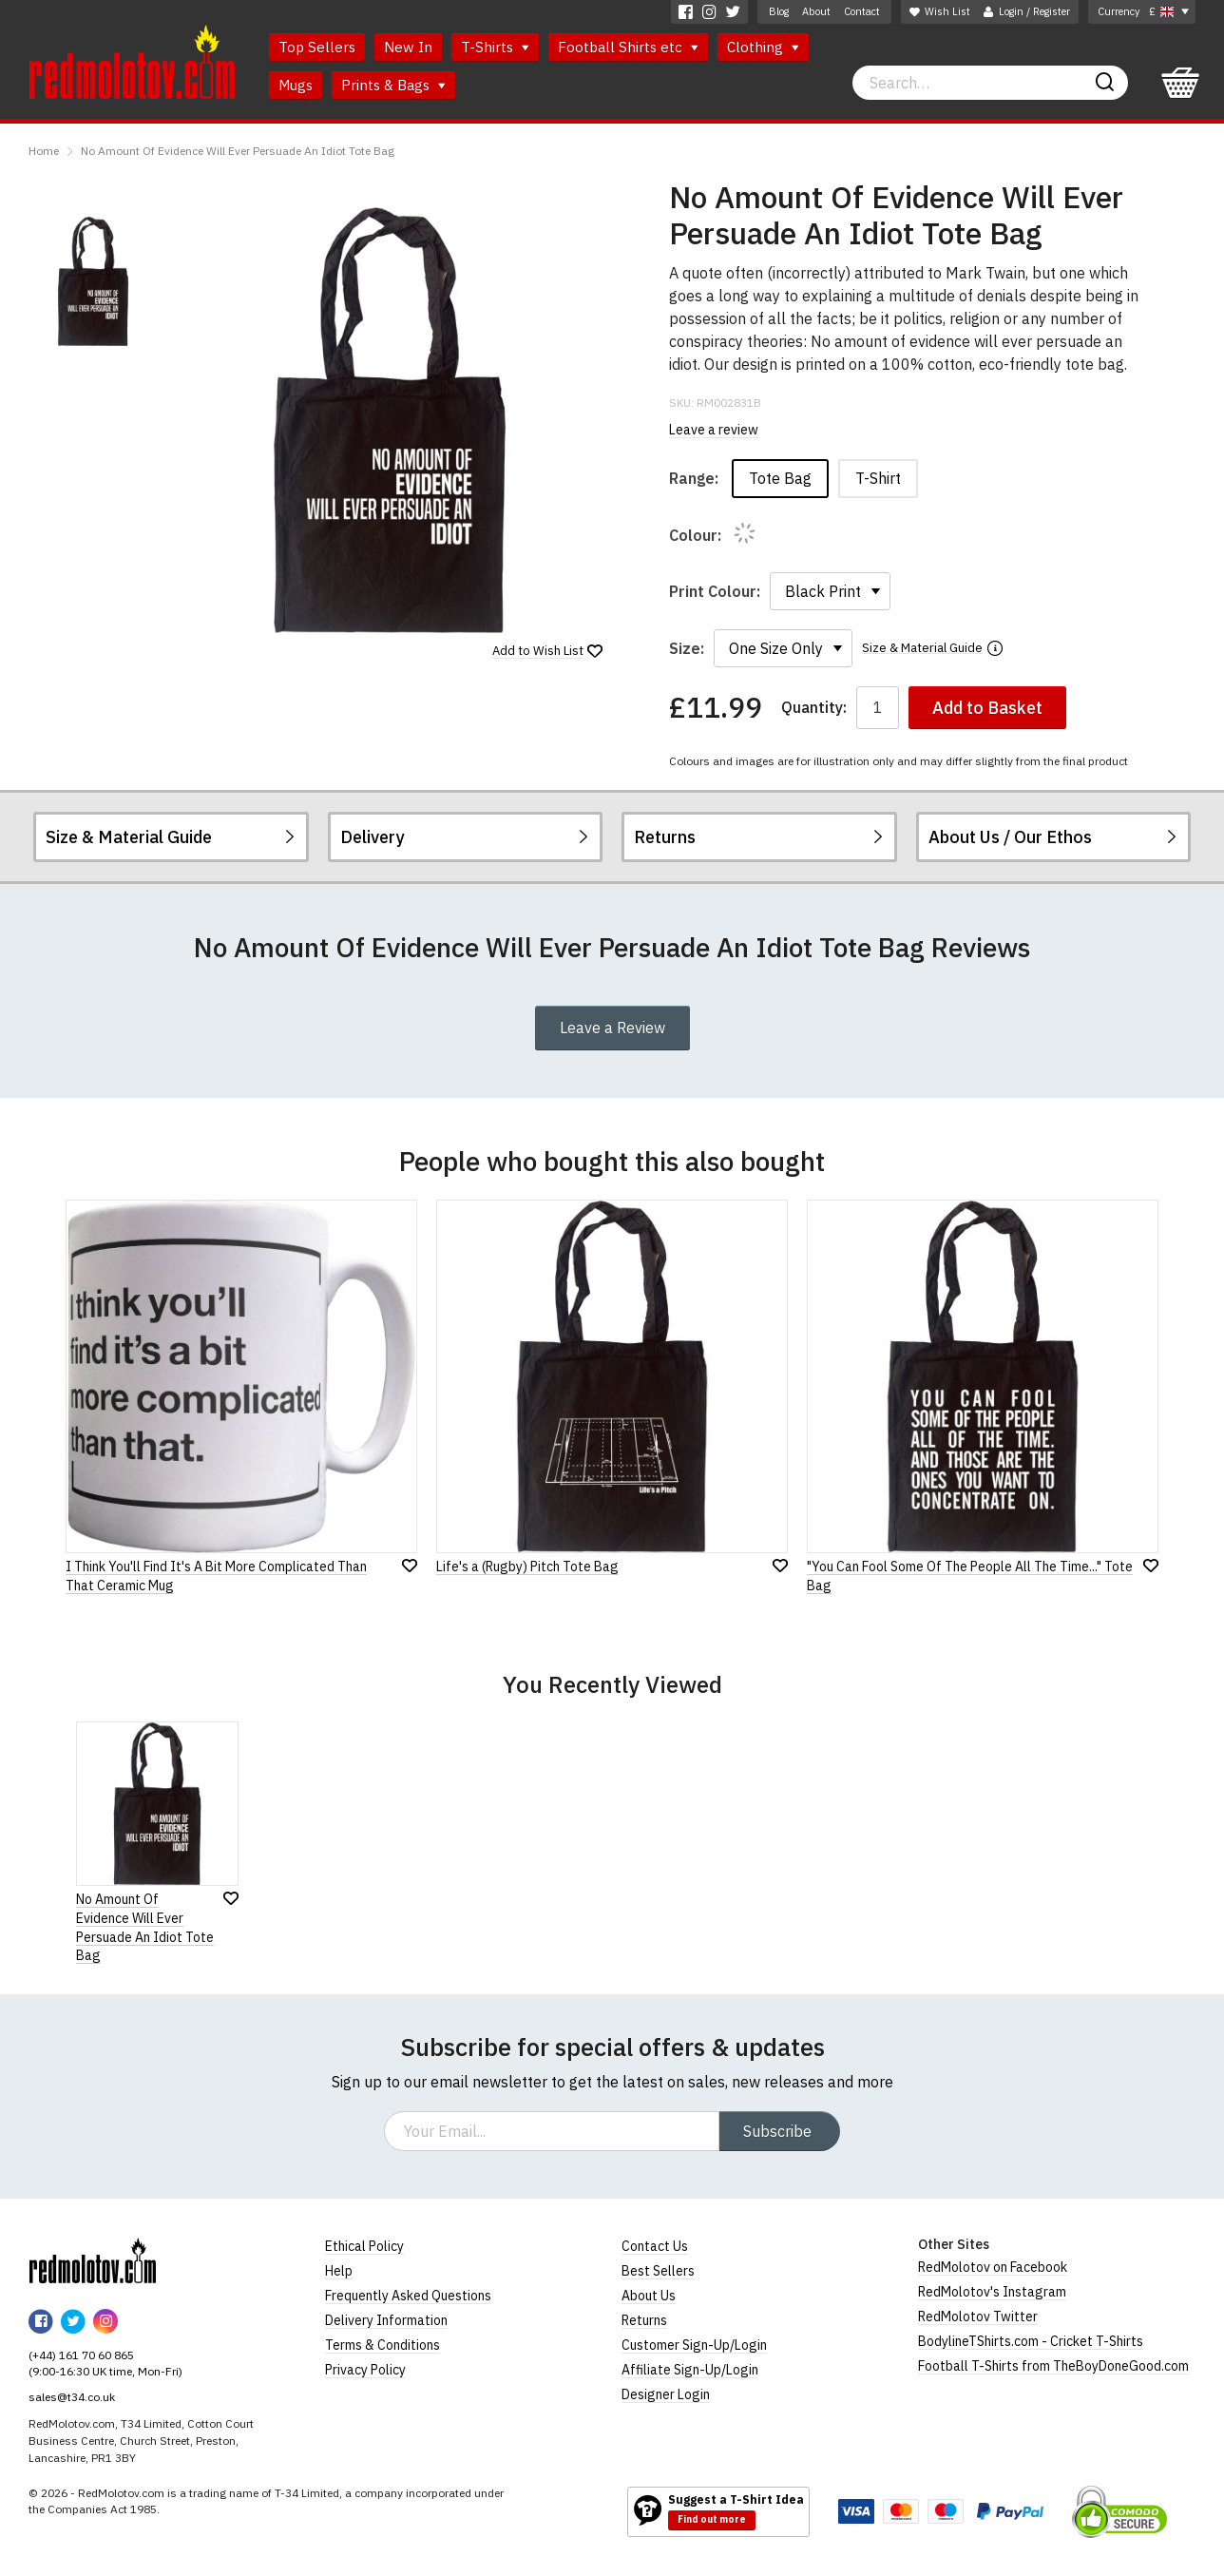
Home (44, 151)
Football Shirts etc (628, 47)
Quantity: (814, 708)
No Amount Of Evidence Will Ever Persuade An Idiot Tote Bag (237, 151)
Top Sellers (316, 47)
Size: (686, 648)
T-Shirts (495, 47)
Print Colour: (714, 591)
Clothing (763, 47)
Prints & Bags (393, 85)
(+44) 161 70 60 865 (81, 2355)
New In (408, 47)
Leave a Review (612, 1027)
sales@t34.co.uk (72, 2397)
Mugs (295, 85)
